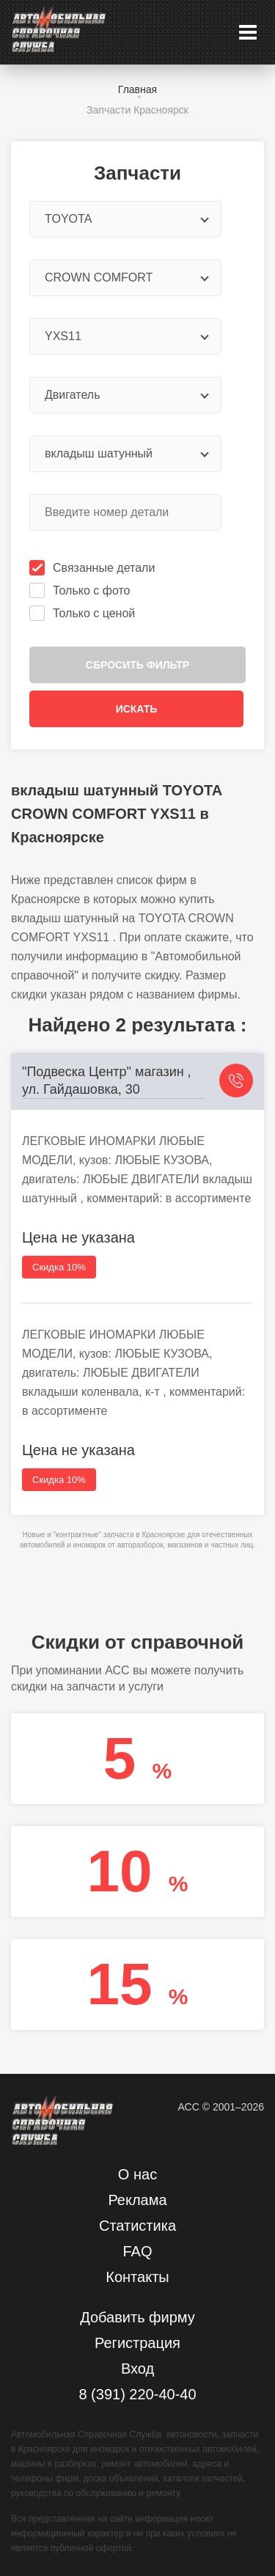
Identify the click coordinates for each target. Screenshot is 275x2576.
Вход (137, 2368)
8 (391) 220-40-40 (137, 2394)
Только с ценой (83, 613)
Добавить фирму (137, 2317)
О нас (137, 2174)
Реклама (137, 2200)
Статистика (137, 2226)
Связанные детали (93, 568)
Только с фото (81, 590)
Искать (137, 709)
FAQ (137, 2251)
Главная (137, 89)
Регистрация (137, 2343)
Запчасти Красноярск (137, 110)
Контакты (137, 2277)
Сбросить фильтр (137, 665)
